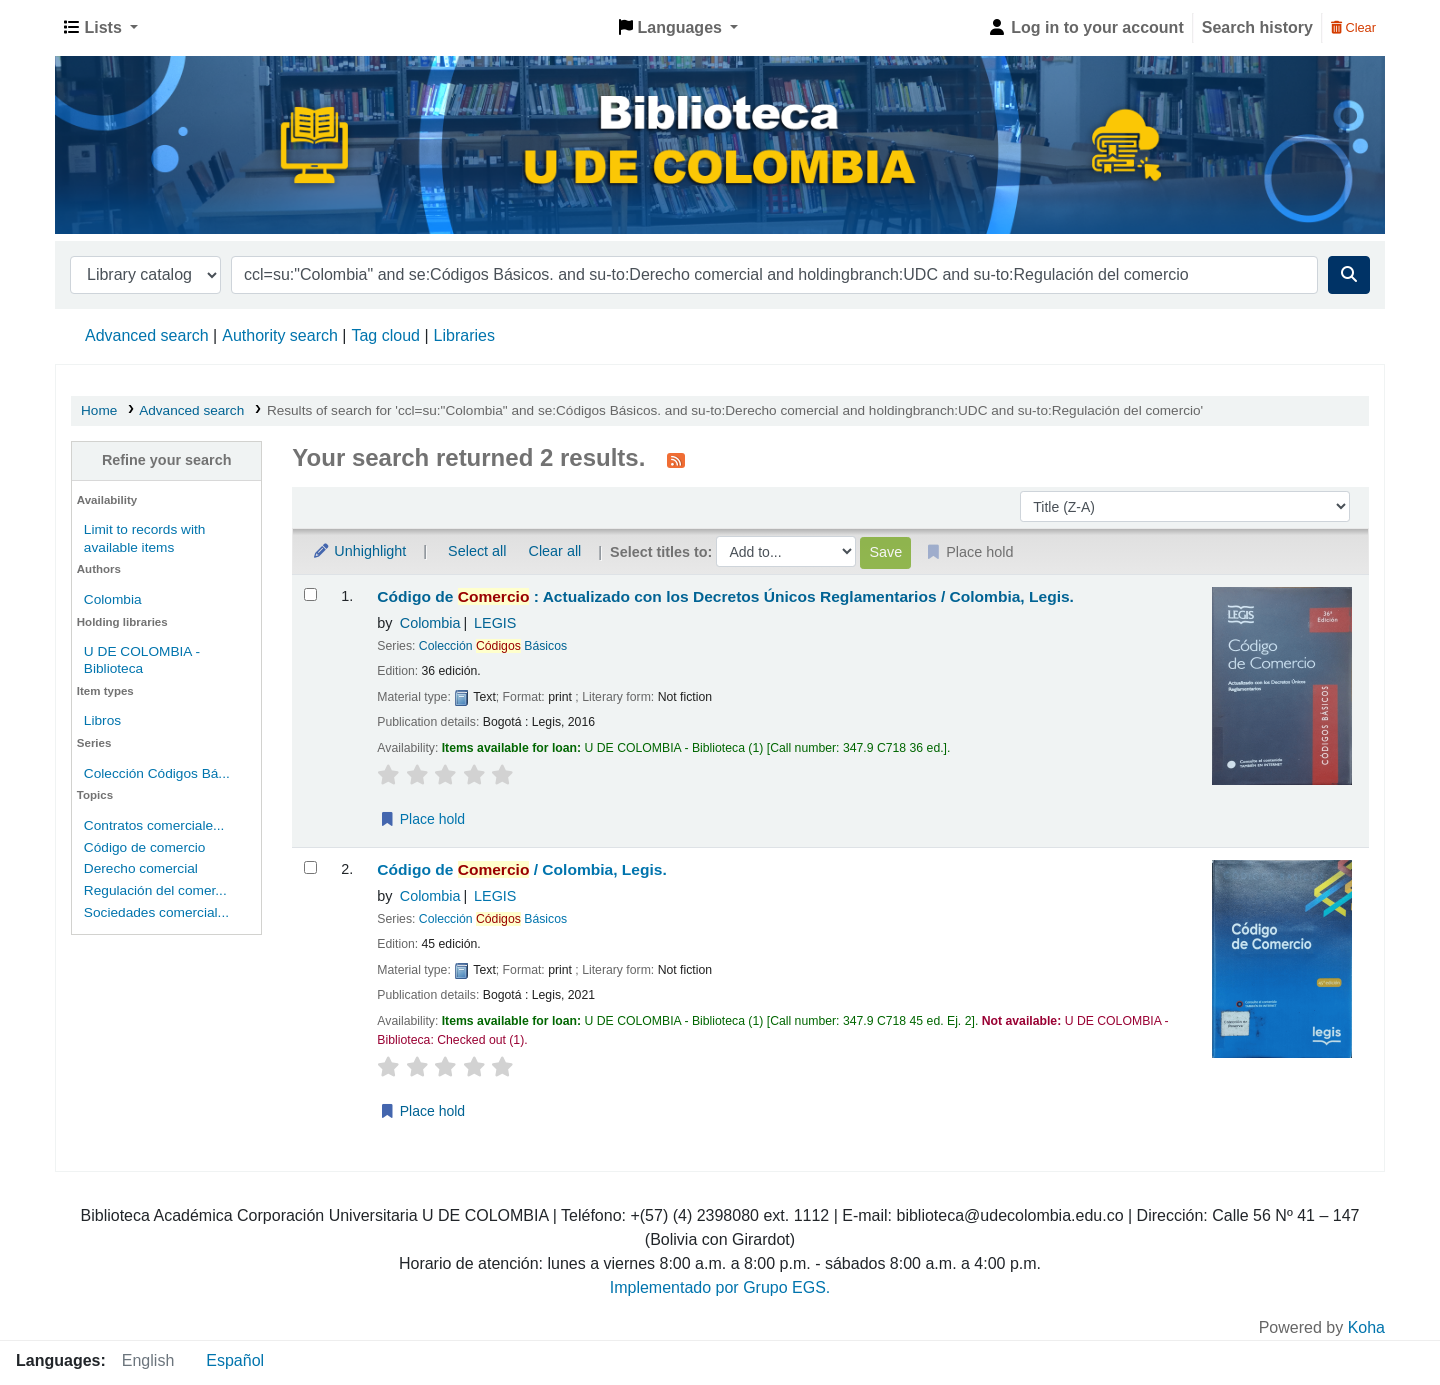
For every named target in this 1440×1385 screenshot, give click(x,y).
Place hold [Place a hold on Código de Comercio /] (421, 1111)
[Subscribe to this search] (676, 460)
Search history (1257, 27)
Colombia (113, 599)
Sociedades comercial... (156, 912)
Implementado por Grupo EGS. (720, 1287)
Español (235, 1360)
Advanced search (147, 335)
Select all (477, 551)
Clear (1353, 27)
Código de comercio (145, 847)
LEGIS (495, 623)
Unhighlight (359, 551)
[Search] (1349, 275)
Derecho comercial (141, 868)
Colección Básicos (493, 646)
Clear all (555, 551)
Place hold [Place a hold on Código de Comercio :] (421, 819)
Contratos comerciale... (154, 825)
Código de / (521, 869)
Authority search (280, 335)
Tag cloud (385, 335)
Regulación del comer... (155, 890)
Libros (102, 720)
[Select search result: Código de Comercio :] (310, 594)
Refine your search (167, 460)
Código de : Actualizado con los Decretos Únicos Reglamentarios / (725, 596)
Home (99, 410)
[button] (101, 28)
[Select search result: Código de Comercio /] (310, 867)
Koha (1366, 1327)
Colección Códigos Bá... (157, 773)
